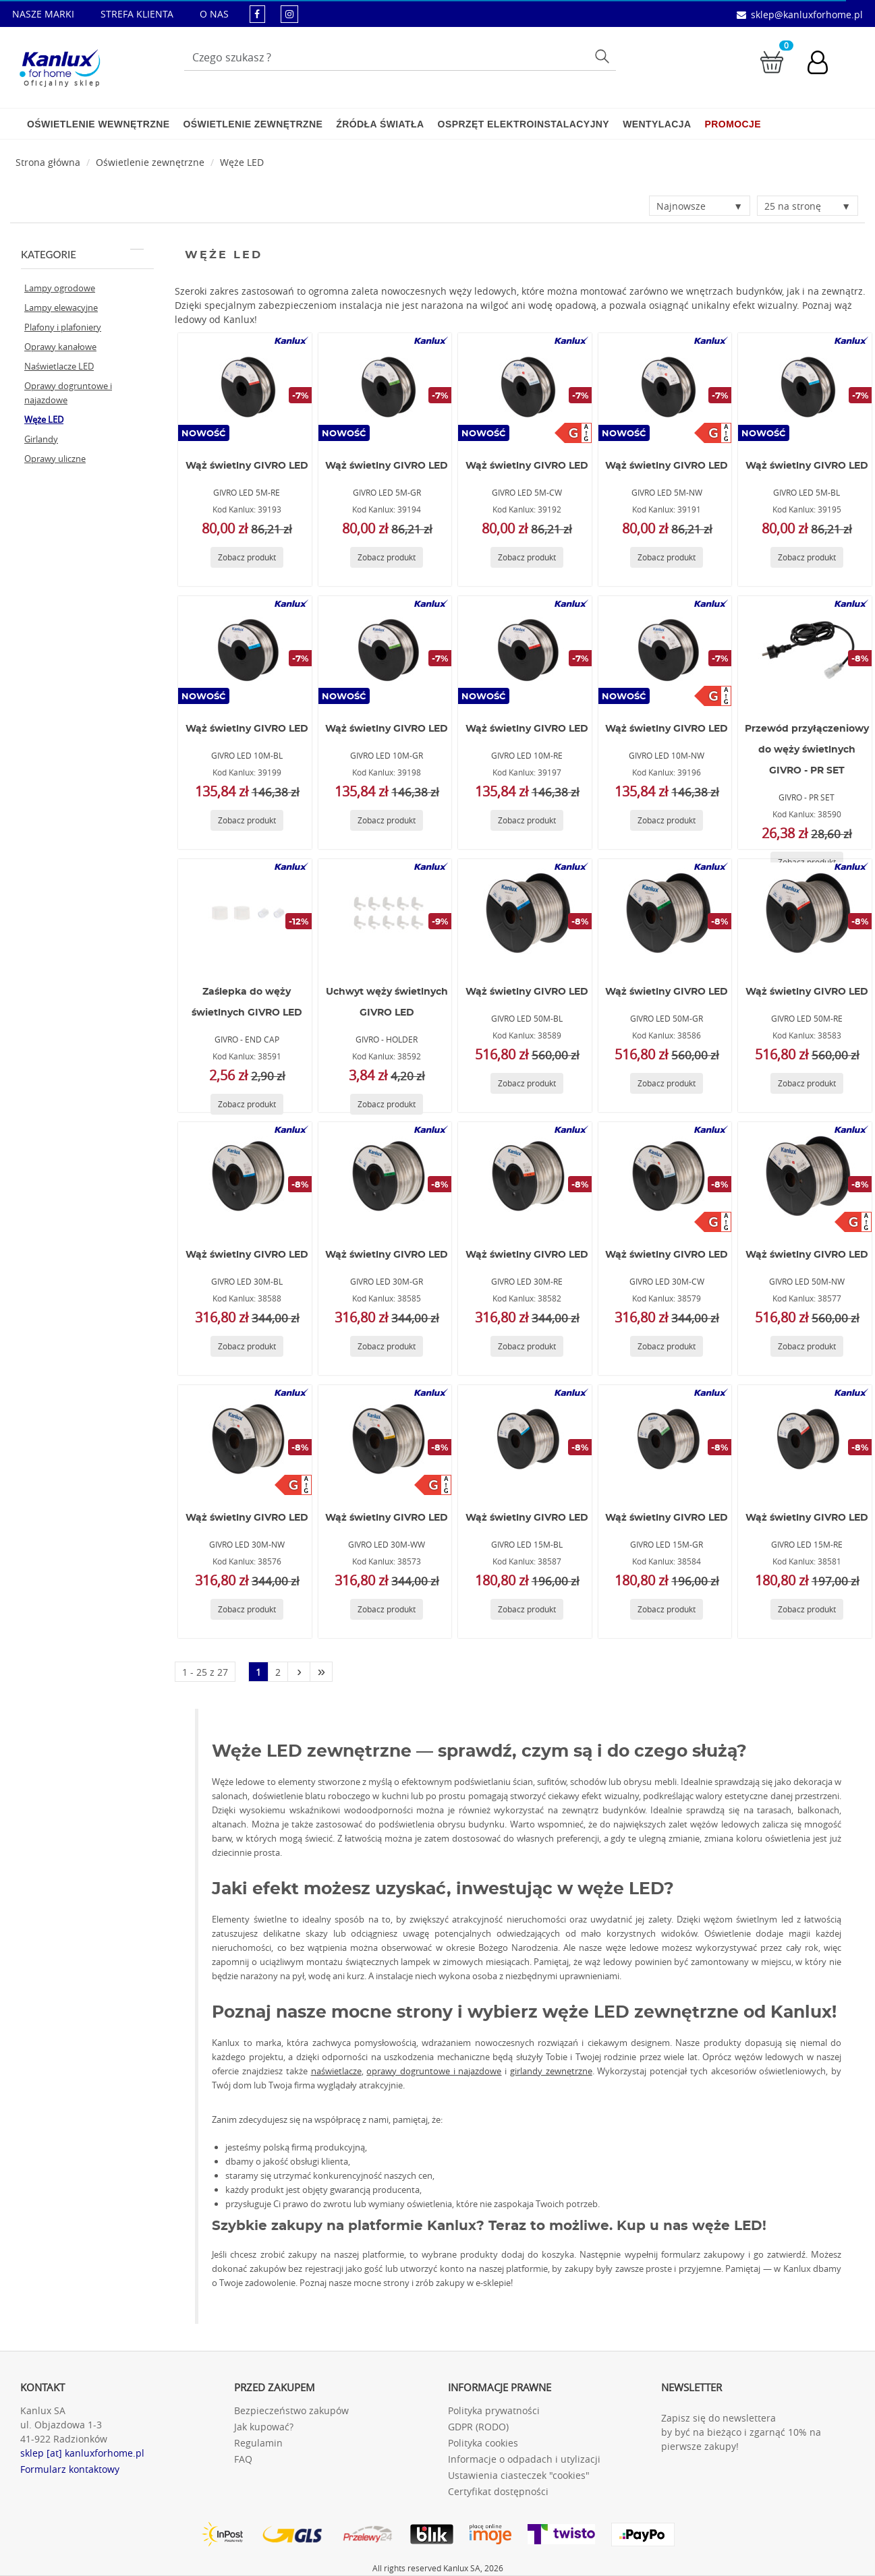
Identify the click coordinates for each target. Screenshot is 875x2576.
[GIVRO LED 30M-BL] (245, 1176)
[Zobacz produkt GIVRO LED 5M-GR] (386, 557)
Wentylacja (657, 124)
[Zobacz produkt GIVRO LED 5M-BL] (806, 557)
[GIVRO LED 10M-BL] (245, 650)
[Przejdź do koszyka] (771, 61)
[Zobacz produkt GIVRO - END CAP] (246, 1104)
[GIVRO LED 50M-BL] (525, 913)
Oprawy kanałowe (60, 347)
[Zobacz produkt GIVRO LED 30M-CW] (666, 1346)
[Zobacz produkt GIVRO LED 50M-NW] (806, 1346)
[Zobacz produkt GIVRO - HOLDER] (386, 1104)
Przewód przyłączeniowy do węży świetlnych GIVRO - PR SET (807, 749)
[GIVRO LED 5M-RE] (245, 387)
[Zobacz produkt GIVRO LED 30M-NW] (246, 1609)
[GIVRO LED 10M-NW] (665, 650)
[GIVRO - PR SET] (805, 650)
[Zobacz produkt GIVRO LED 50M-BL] (526, 1083)
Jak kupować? (263, 2426)
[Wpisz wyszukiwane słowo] (400, 57)
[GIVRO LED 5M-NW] (665, 387)
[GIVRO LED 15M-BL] (525, 1439)
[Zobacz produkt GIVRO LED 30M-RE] (526, 1346)
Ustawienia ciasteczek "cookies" (519, 2475)
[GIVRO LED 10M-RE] (525, 650)
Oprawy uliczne (55, 458)
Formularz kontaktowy (69, 2469)
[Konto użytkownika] (824, 64)
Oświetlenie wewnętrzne (98, 124)
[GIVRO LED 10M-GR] (385, 650)
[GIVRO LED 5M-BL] (805, 387)
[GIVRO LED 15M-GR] (665, 1439)
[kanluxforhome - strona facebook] (257, 13)
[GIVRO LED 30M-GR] (385, 1176)
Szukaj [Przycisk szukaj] (604, 56)
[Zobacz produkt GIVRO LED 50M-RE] (806, 1083)
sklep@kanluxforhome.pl (807, 14)
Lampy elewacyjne (61, 307)
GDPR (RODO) (478, 2426)
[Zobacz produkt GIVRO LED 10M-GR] (386, 820)
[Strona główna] (48, 162)
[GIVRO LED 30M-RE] (525, 1176)
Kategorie (82, 254)
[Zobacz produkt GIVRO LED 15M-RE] (806, 1609)
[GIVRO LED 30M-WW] (385, 1439)
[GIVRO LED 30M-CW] (665, 1176)
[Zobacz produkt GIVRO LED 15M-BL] (526, 1609)
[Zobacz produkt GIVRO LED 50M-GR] (666, 1083)
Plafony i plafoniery (62, 327)
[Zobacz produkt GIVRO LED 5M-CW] (526, 557)
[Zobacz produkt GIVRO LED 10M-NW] (666, 820)
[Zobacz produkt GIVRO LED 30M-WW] (386, 1609)
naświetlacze (336, 2071)
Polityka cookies (483, 2442)
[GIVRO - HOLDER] (385, 913)
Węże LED (242, 162)
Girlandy (41, 439)
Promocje (733, 124)
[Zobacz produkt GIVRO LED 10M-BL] (246, 820)
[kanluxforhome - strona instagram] (289, 13)
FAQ (243, 2459)
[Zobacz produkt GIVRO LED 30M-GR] (386, 1346)
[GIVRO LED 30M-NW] (245, 1439)
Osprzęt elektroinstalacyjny (524, 124)
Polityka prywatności (494, 2410)
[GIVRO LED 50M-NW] (805, 1176)
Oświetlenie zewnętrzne (252, 124)
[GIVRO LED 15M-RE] (805, 1439)
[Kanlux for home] (59, 64)
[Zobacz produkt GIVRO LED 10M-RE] (526, 820)
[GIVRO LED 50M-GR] (665, 913)
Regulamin (258, 2442)
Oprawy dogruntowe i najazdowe (68, 393)
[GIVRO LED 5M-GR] (385, 387)
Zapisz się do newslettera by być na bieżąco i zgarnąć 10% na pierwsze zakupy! (741, 2432)
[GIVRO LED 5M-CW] (525, 387)
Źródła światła (380, 124)
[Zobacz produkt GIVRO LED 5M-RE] (246, 557)
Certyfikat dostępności (498, 2491)
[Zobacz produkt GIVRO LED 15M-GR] (666, 1609)
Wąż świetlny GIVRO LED (247, 466)
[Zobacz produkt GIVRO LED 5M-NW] (666, 557)
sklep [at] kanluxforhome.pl (82, 2453)
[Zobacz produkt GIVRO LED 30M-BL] (246, 1346)
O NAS (214, 13)
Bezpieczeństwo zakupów (291, 2410)
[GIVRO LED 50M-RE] (805, 913)
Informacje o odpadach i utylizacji (524, 2459)
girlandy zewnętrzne (551, 2071)
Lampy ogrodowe (59, 288)
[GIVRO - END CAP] (245, 913)
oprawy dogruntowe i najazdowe (433, 2071)
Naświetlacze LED (59, 366)
